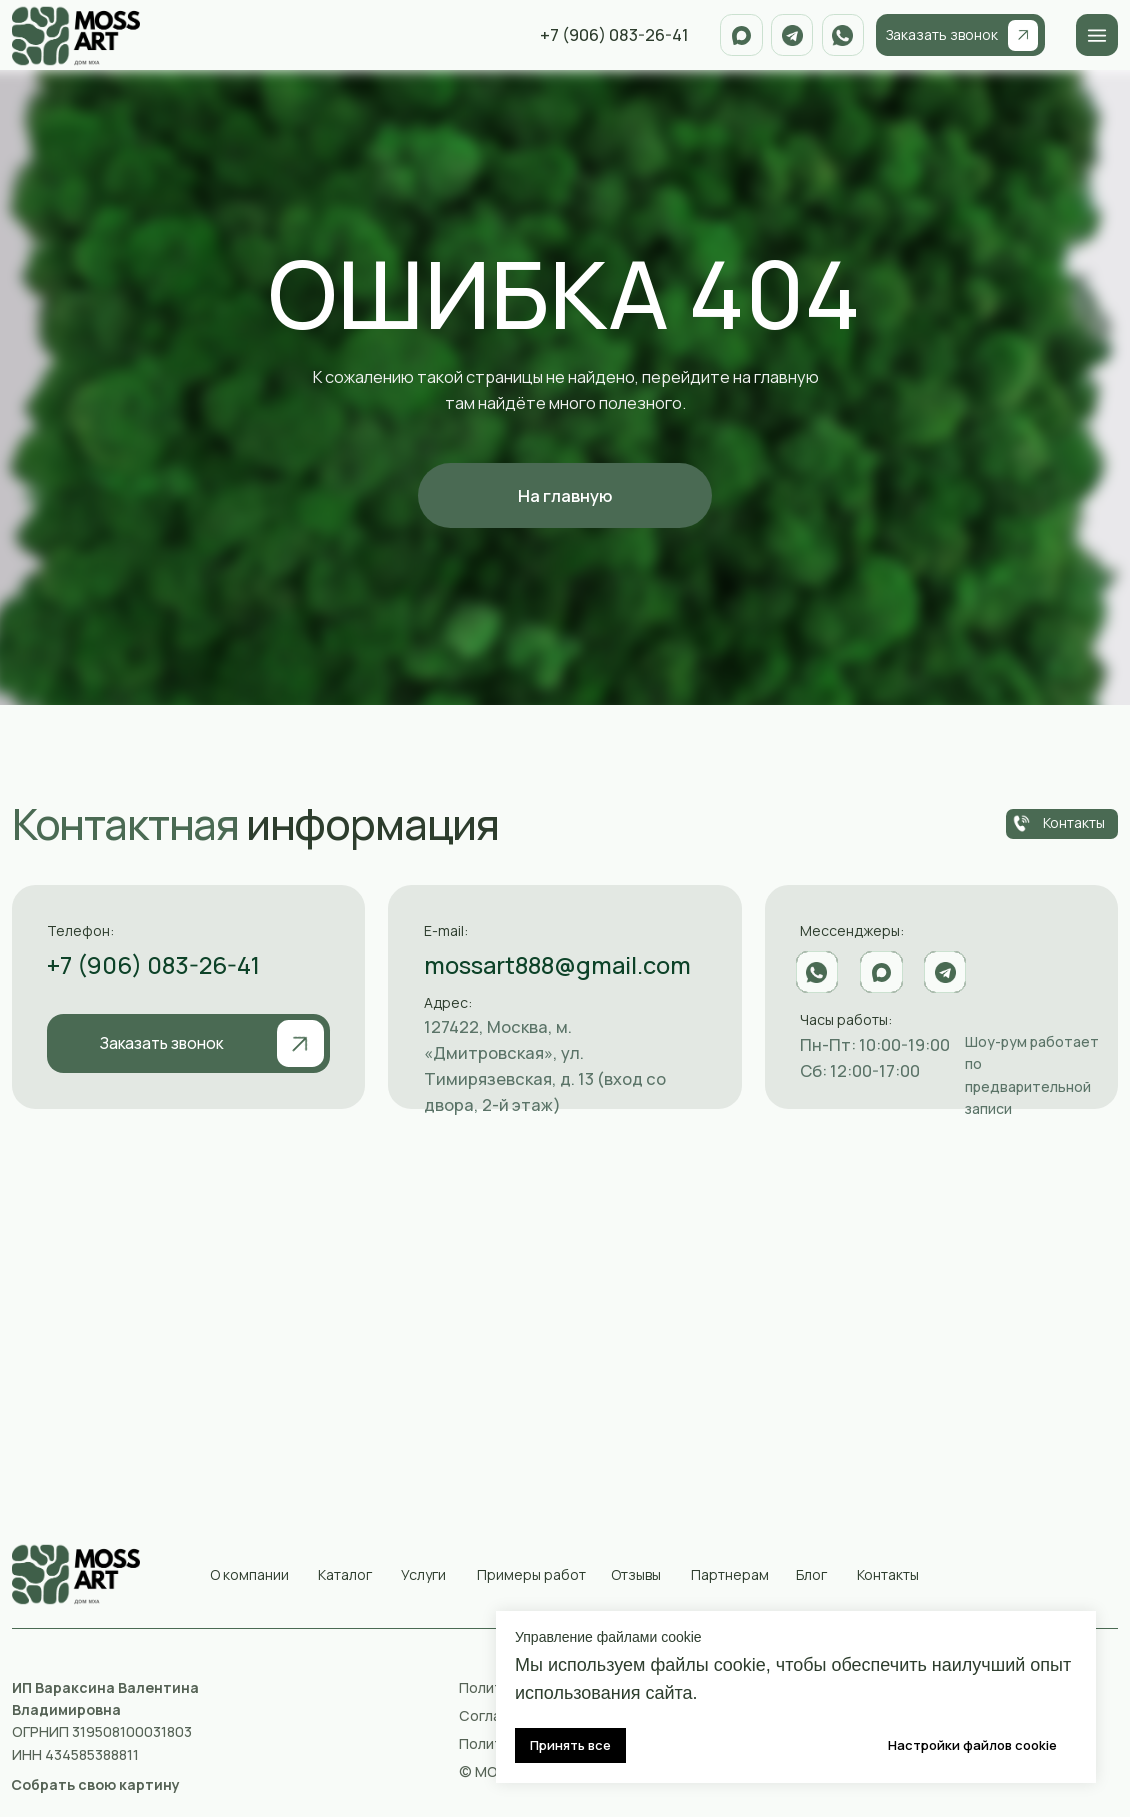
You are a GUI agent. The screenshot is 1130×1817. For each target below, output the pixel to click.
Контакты (888, 1574)
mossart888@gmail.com (557, 965)
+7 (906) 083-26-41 (153, 965)
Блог (811, 1574)
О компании (249, 1574)
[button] (95, 1784)
